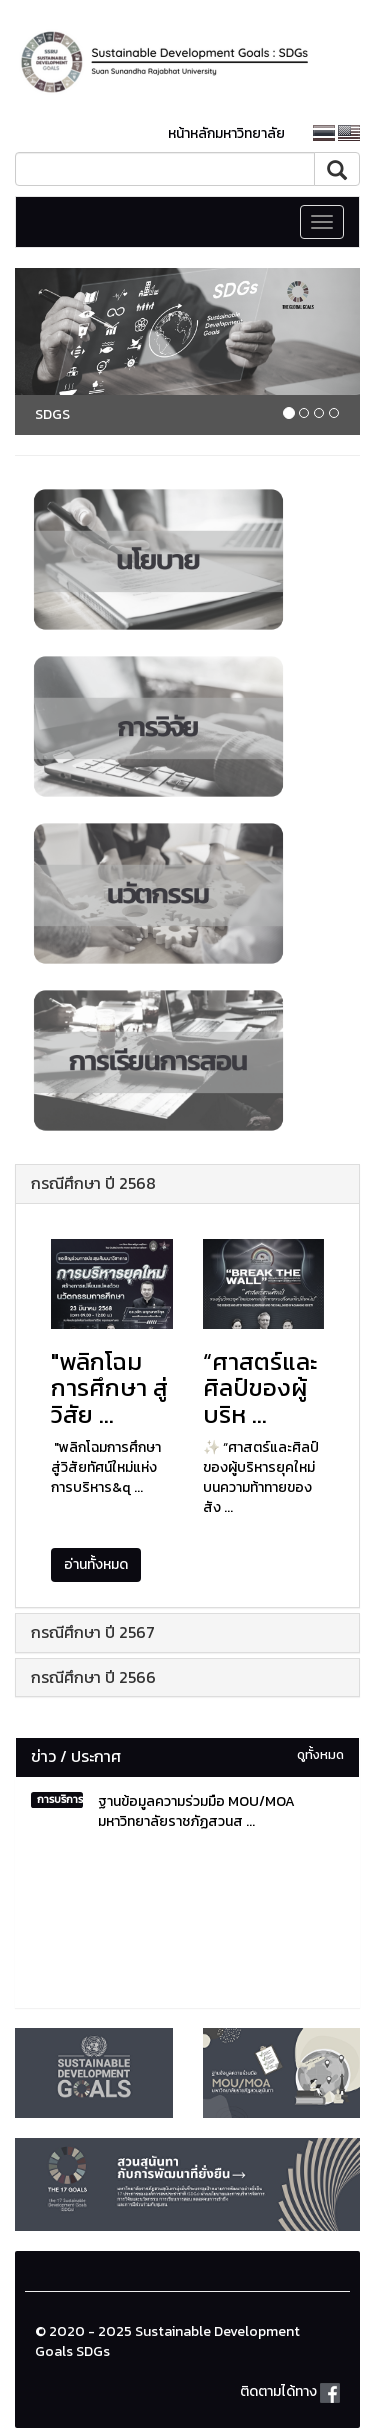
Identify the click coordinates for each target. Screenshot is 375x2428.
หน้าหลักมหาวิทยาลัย (226, 133)
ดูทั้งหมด (320, 1754)
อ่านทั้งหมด (96, 1564)
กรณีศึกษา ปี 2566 (93, 1677)
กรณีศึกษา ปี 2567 (93, 1632)
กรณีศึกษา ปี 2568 (93, 1183)
